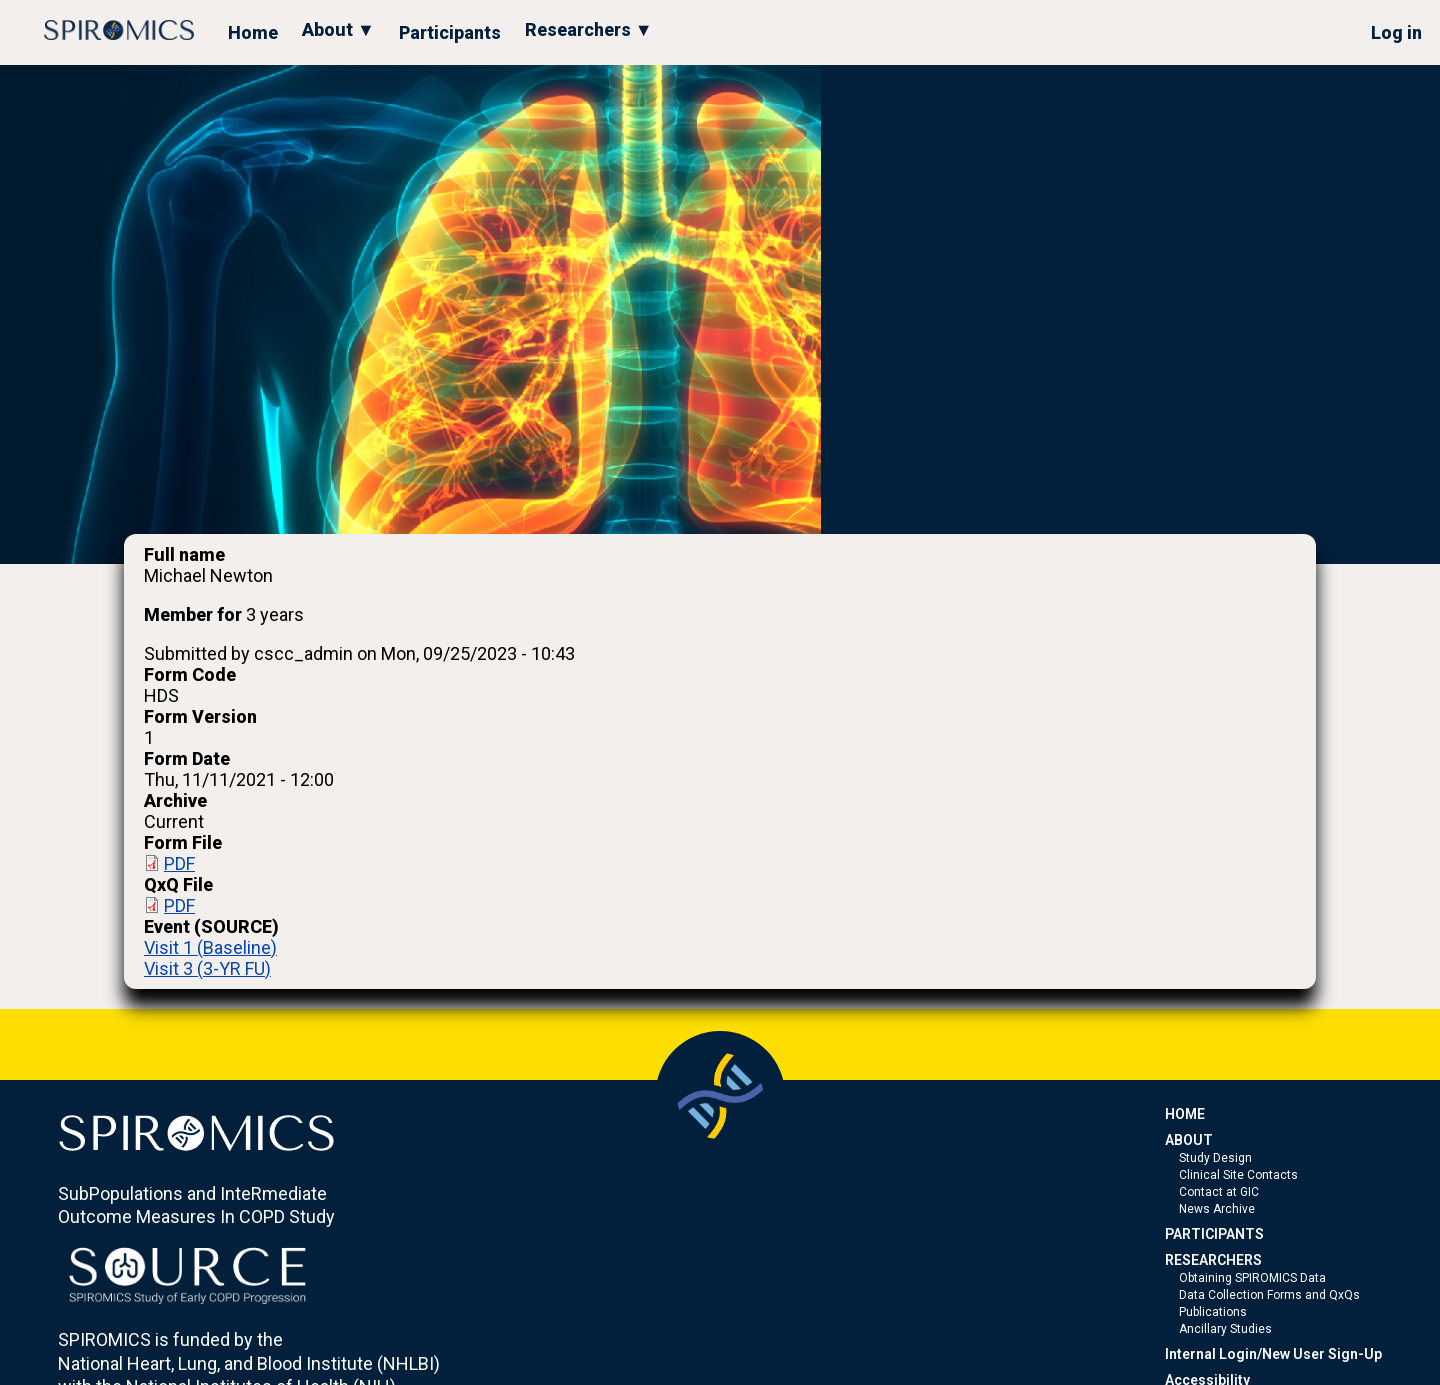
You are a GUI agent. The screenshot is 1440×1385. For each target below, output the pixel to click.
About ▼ (338, 29)
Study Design (1215, 1158)
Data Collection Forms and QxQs (1269, 1295)
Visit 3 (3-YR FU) (207, 968)
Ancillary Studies (1225, 1329)
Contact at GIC (1219, 1192)
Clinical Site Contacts (1238, 1175)
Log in (1396, 32)
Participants (450, 32)
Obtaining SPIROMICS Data (1252, 1278)
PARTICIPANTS (1214, 1234)
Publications (1213, 1312)
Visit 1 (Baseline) (210, 947)
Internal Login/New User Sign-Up (1273, 1354)
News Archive (1217, 1209)
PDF (179, 863)
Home (253, 32)
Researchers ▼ (589, 29)
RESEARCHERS (1213, 1260)
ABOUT (1189, 1140)
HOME (1185, 1114)
